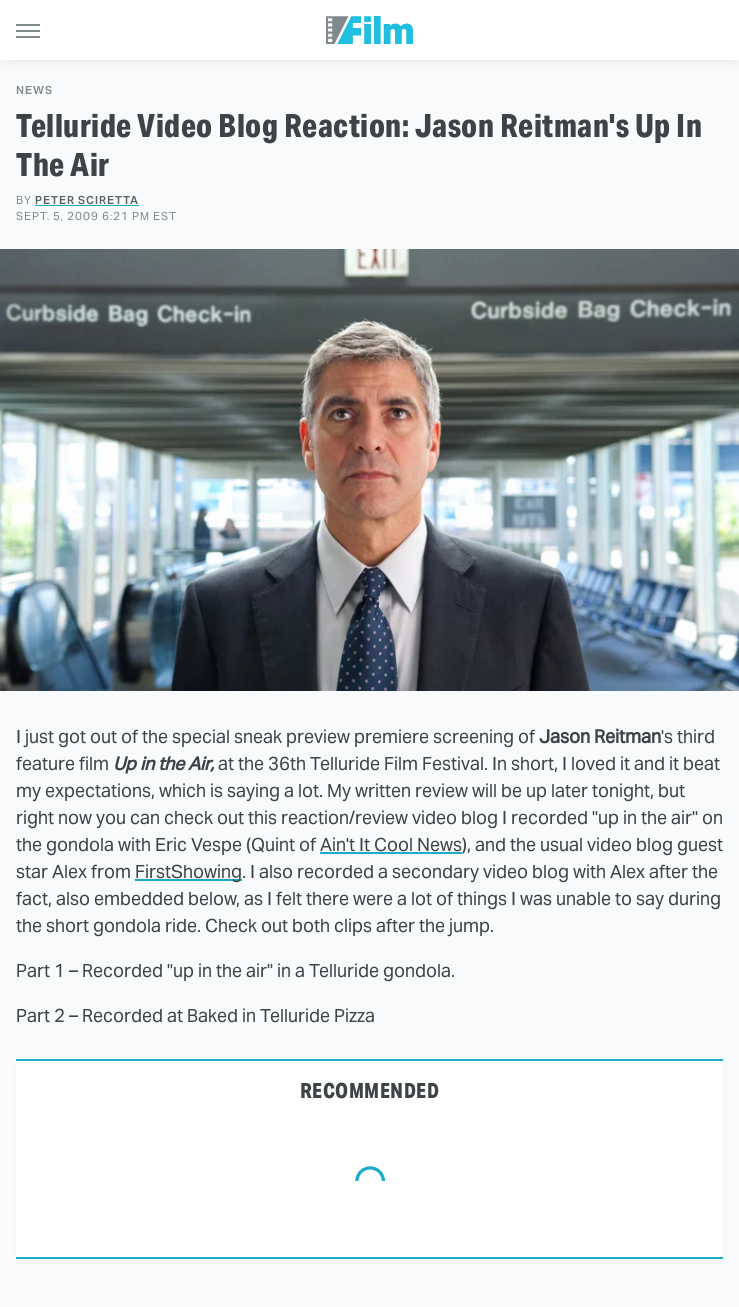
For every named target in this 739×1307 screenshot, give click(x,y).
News (34, 90)
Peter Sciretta (87, 200)
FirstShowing (188, 871)
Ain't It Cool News (391, 844)
